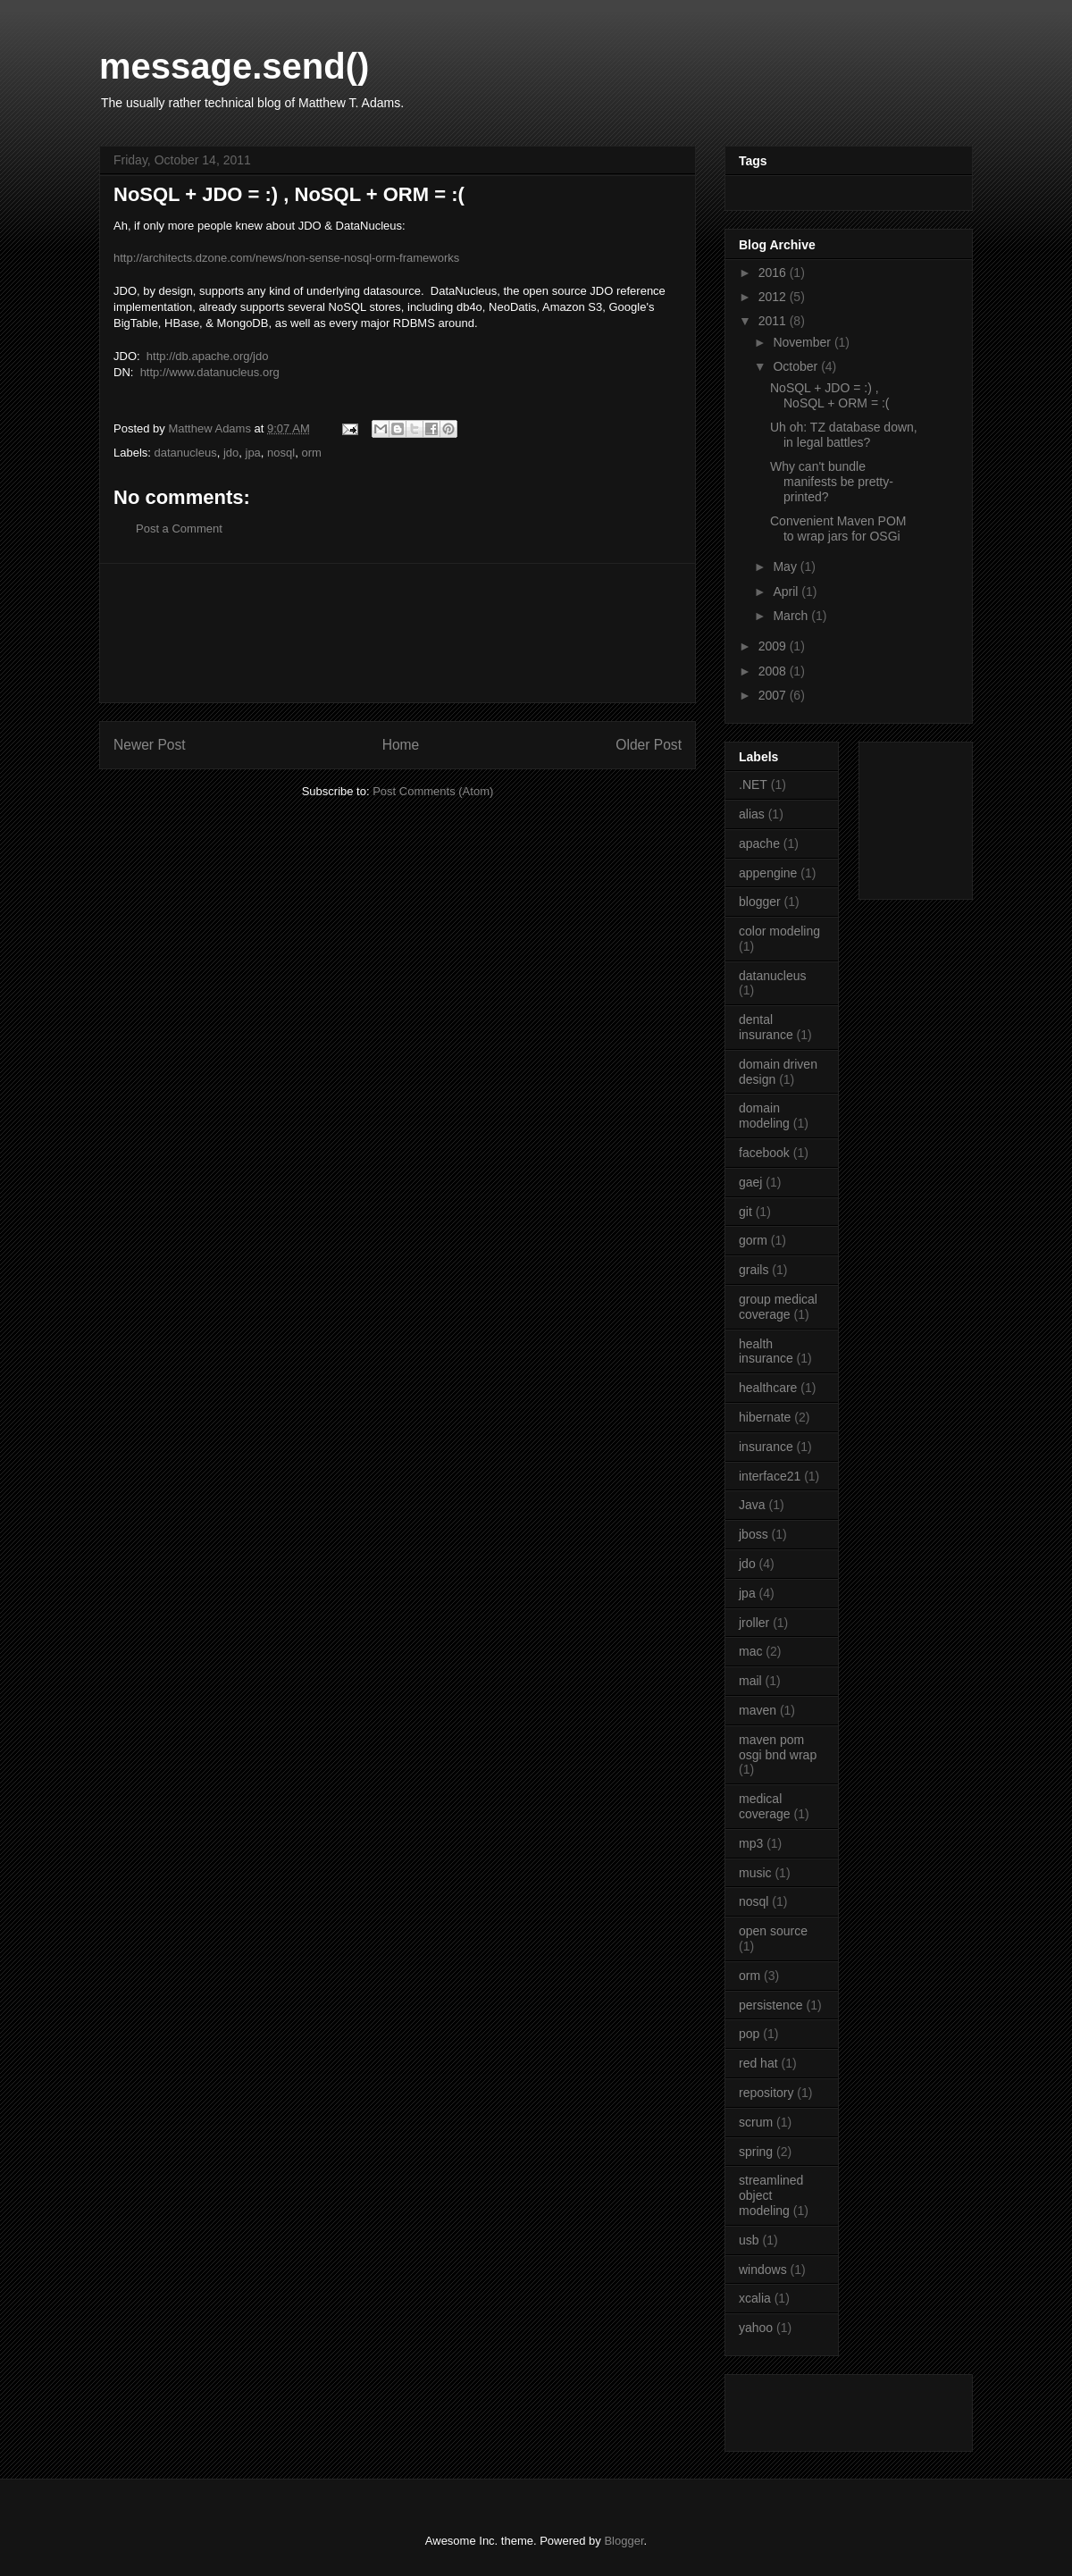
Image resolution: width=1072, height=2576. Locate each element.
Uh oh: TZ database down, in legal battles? (843, 434)
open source (773, 1931)
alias (752, 814)
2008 (774, 671)
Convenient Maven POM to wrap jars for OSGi (838, 528)
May (786, 566)
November (803, 342)
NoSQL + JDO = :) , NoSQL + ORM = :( (830, 395)
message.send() (234, 66)
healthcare (768, 1387)
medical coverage (765, 1806)
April (787, 591)
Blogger (623, 2540)
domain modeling (764, 1115)
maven (757, 1710)
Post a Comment (179, 528)
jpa (253, 452)
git (745, 1211)
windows (763, 2269)
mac (750, 1651)
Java (752, 1505)
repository (766, 2092)
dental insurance (766, 1027)
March (792, 615)
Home (401, 744)
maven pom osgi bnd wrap (778, 1747)
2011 (774, 321)
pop (749, 2033)
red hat (758, 2063)
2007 (774, 695)
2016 (774, 272)
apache (759, 843)
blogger (760, 901)
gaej (750, 1182)
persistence (771, 2005)
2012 (774, 296)
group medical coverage (778, 1307)
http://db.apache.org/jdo (208, 356)
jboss (753, 1534)
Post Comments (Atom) (433, 791)
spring (756, 2151)
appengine (768, 873)
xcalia (755, 2298)
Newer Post (149, 744)
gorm (753, 1240)
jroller (754, 1622)
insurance (766, 1446)
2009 (774, 646)
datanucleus (186, 452)
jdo (231, 452)
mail (750, 1681)
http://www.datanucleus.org (210, 372)
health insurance (766, 1351)
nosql (281, 452)
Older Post (649, 744)
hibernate (765, 1417)
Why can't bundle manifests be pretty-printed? (831, 481)
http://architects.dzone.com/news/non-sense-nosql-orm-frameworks (286, 257)
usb (749, 2240)
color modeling (779, 931)
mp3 (751, 1843)
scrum (756, 2122)
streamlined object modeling (771, 2195)
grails (753, 1270)
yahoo (756, 2327)
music (755, 1873)
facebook (764, 1152)
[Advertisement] (397, 633)
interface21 (769, 1476)
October (797, 366)
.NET (753, 784)
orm (311, 452)
